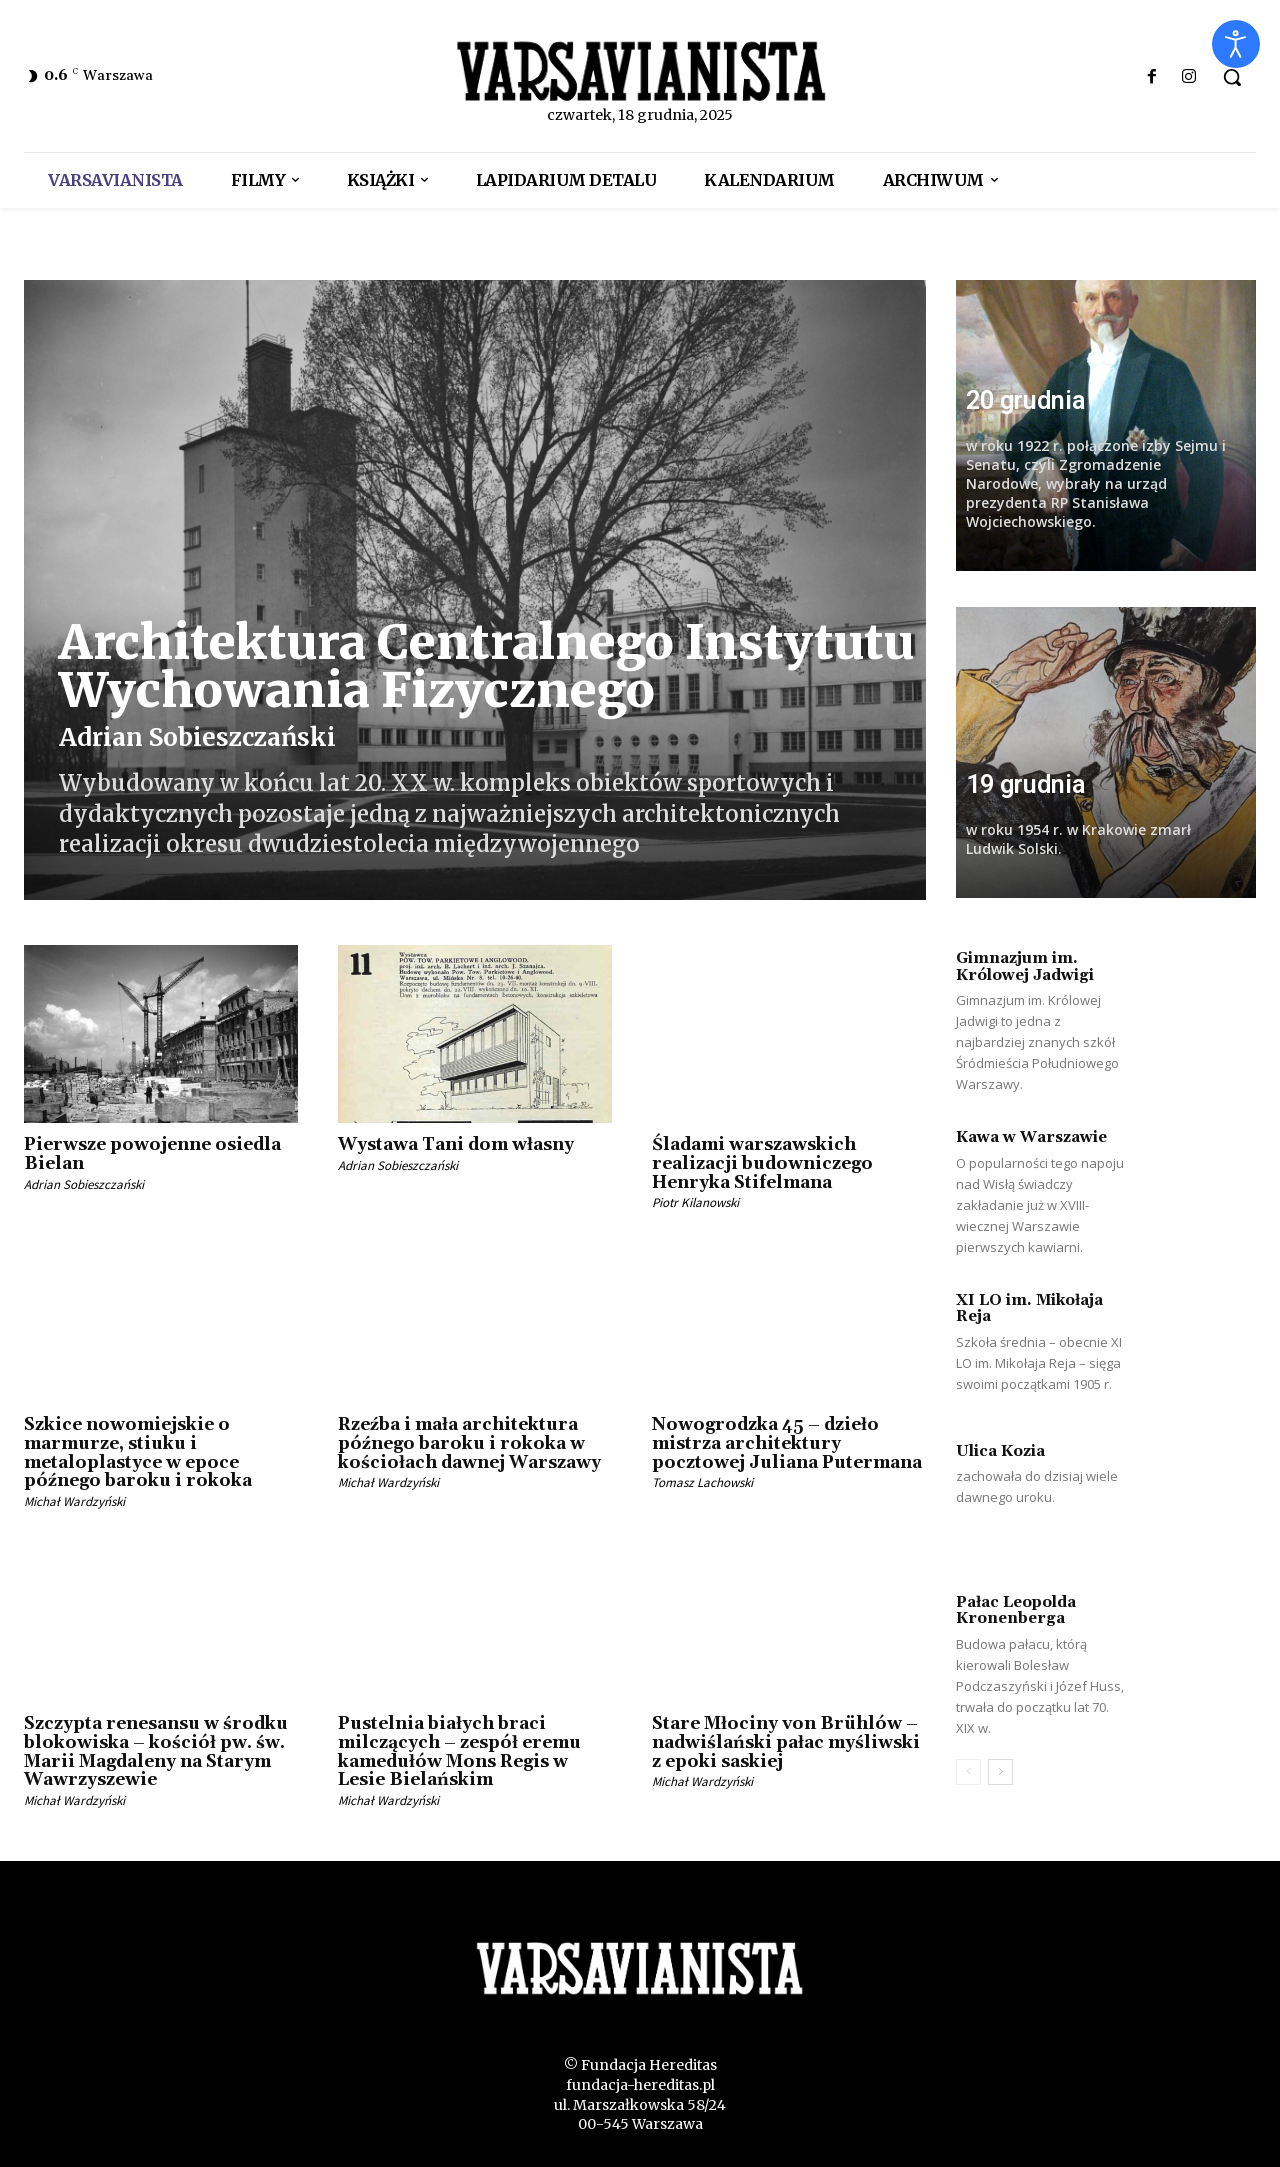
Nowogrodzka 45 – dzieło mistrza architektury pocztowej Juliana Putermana (787, 1443)
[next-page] (1000, 1772)
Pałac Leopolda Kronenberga (1016, 1611)
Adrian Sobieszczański (197, 737)
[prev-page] (968, 1772)
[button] (1232, 77)
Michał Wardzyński (74, 1501)
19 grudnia (1025, 784)
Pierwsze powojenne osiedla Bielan (152, 1154)
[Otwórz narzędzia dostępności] (1236, 44)
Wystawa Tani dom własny (456, 1145)
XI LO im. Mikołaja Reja (1029, 1309)
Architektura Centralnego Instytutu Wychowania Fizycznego (486, 666)
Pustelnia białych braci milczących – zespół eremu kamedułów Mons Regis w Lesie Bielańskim (459, 1752)
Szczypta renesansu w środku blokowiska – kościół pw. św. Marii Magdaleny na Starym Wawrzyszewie (156, 1752)
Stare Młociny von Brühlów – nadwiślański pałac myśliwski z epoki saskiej (786, 1742)
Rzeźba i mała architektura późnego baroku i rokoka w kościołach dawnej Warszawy (469, 1443)
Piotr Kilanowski (695, 1202)
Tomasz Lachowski (702, 1482)
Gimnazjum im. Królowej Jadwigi (1025, 967)
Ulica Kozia (1000, 1451)
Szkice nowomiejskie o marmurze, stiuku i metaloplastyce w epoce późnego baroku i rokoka (138, 1453)
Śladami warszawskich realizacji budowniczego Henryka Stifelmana (762, 1163)
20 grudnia (1025, 400)
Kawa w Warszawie (1031, 1137)
